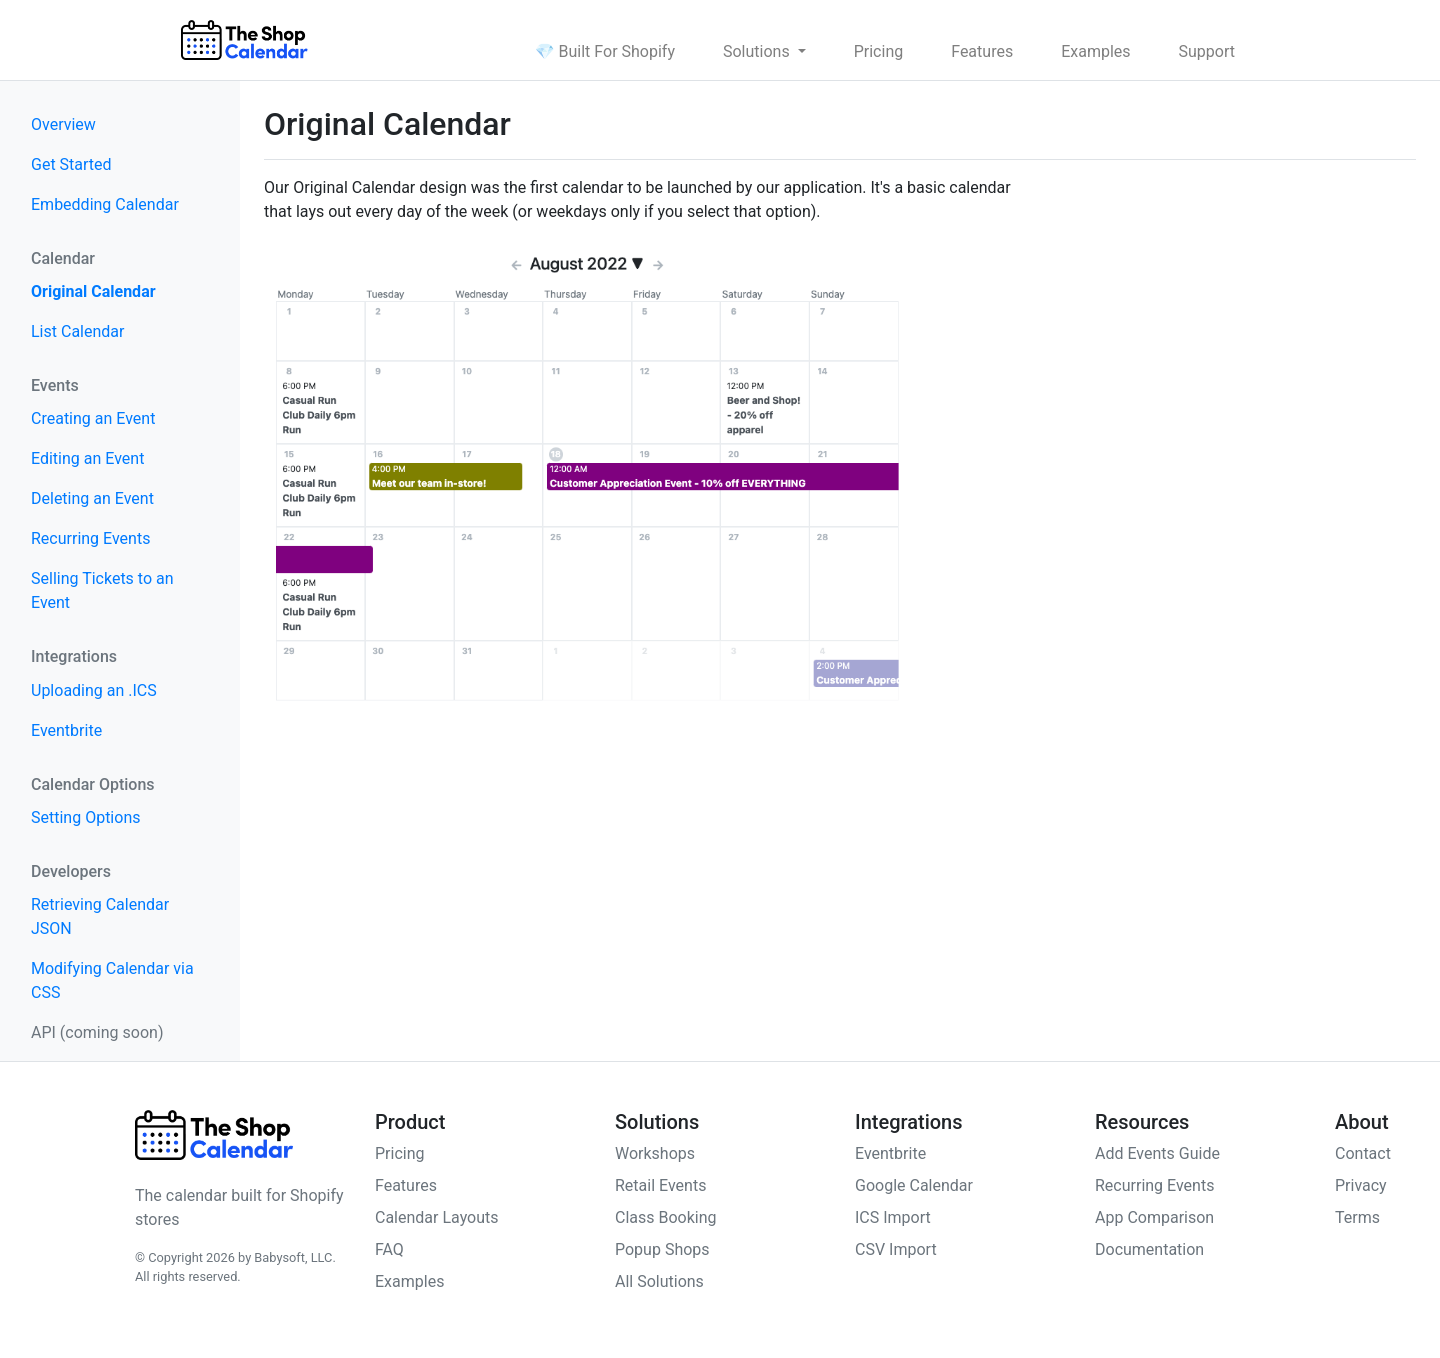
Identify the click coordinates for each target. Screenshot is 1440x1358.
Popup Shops (662, 1249)
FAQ (389, 1249)
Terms (1357, 1217)
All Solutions (659, 1281)
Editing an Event (87, 458)
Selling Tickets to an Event (102, 590)
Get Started (71, 164)
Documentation (1149, 1249)
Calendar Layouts (437, 1217)
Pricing (879, 51)
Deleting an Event (92, 498)
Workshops (655, 1153)
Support (1207, 51)
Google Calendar (914, 1185)
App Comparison (1154, 1217)
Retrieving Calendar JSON (100, 916)
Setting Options (85, 817)
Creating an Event (93, 418)
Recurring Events (90, 538)
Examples (1095, 51)
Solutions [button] (758, 51)
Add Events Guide (1157, 1153)
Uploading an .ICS (94, 690)
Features (982, 51)
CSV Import (896, 1249)
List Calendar (77, 331)
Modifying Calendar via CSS (112, 980)
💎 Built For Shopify (605, 51)
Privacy (1361, 1185)
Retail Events (660, 1185)
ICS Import (893, 1217)
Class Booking (666, 1217)
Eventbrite (66, 730)
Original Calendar (93, 291)
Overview (63, 124)
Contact (1363, 1153)
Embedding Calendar (105, 204)
